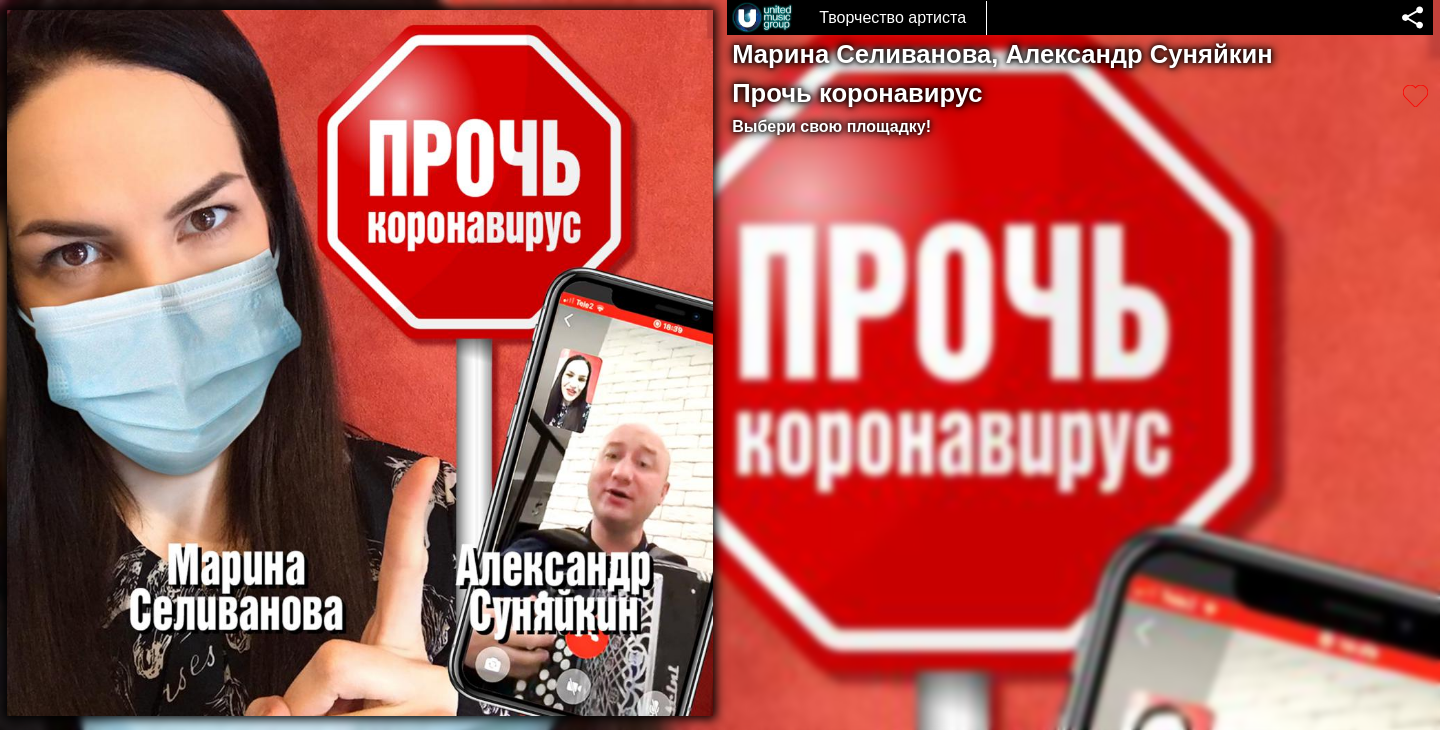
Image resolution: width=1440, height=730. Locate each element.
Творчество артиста (892, 17)
